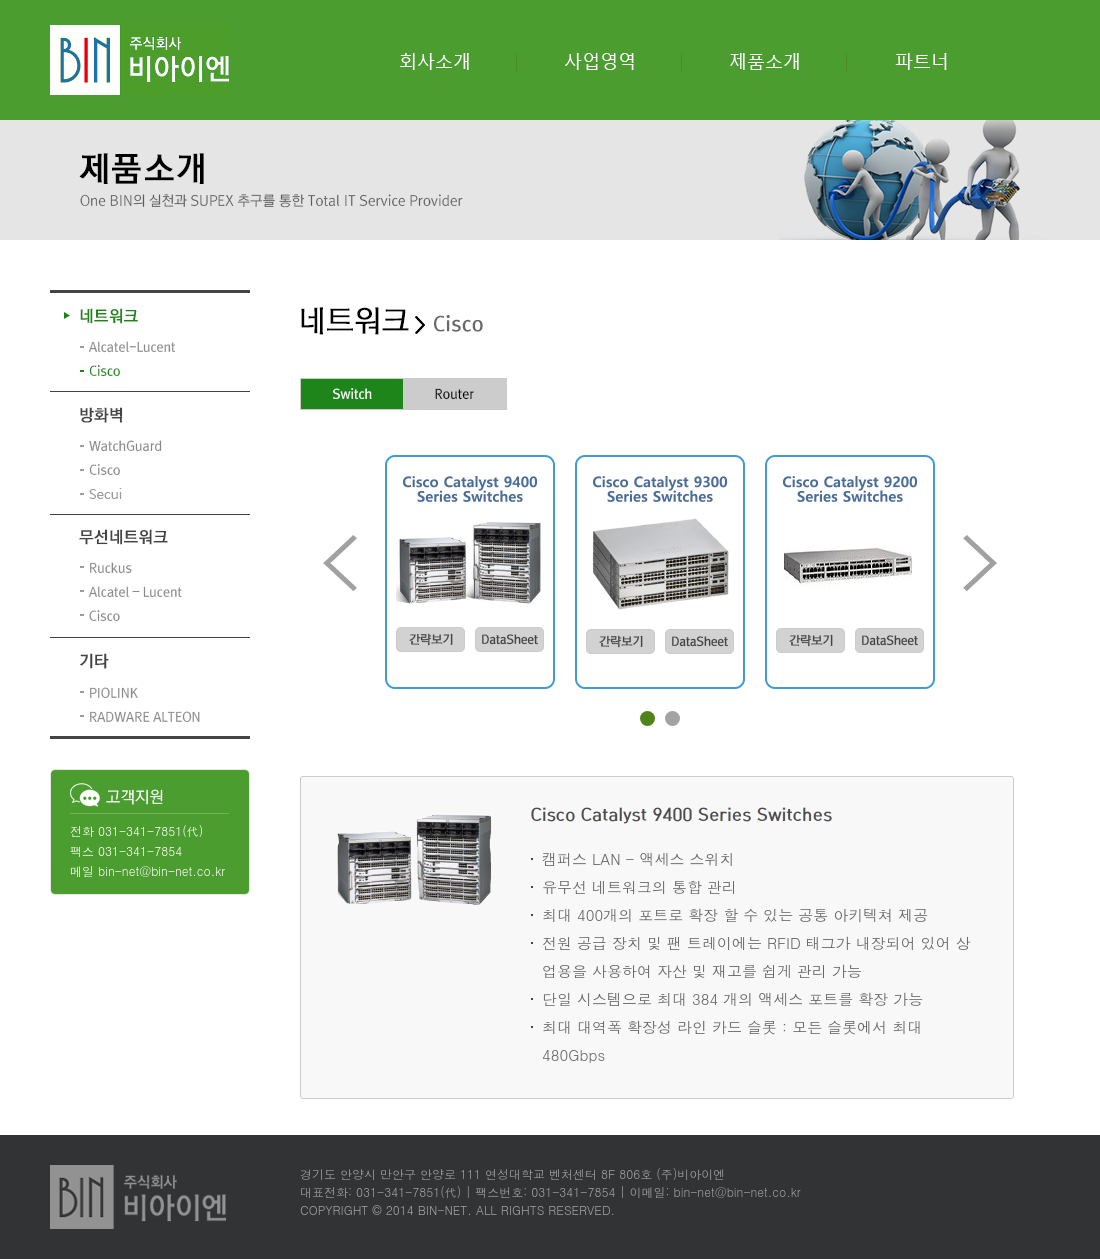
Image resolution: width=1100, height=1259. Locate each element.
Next (980, 563)
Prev (340, 563)
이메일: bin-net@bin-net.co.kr (714, 1191)
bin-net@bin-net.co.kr (161, 870)
